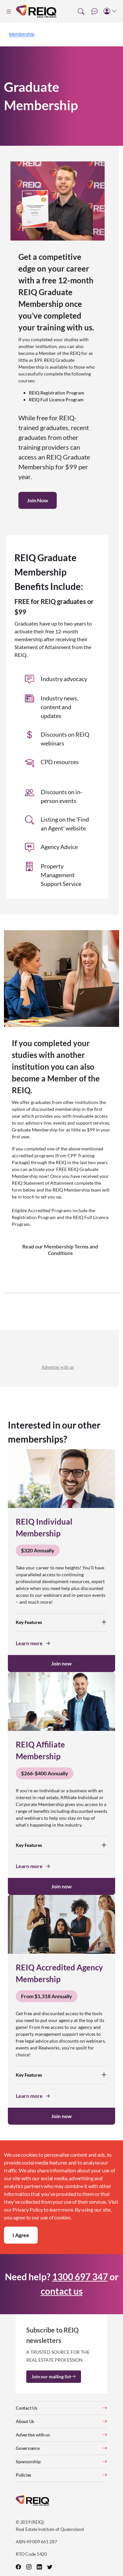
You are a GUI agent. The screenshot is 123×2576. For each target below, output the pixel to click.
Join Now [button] (37, 500)
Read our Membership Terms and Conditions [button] (60, 1249)
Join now (61, 1663)
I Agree (20, 2235)
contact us (62, 2291)
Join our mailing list (53, 2376)
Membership (21, 34)
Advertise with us (57, 1367)
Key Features (61, 1622)
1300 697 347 (80, 2276)
